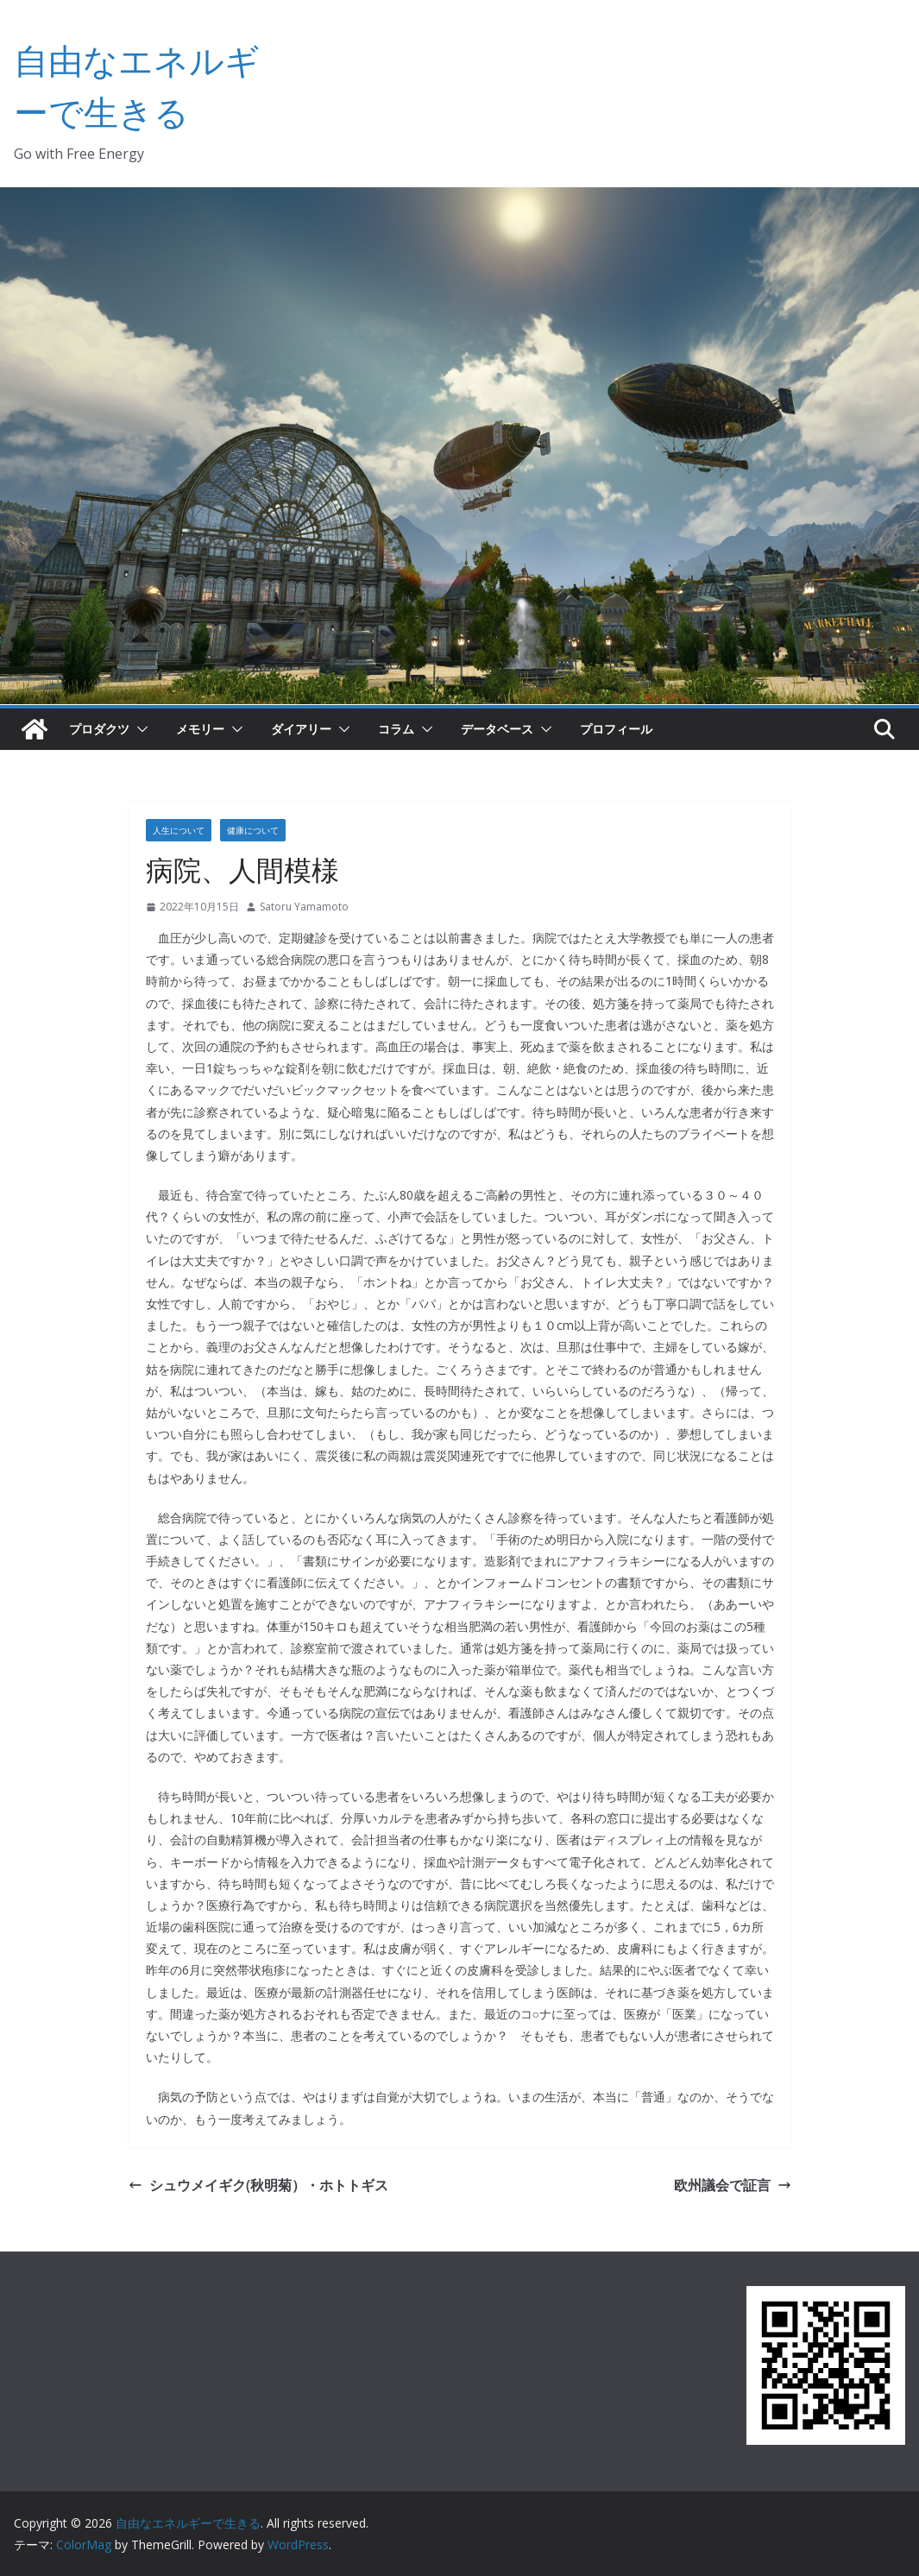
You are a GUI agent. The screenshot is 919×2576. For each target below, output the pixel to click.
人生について (179, 830)
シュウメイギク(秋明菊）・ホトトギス (258, 2185)
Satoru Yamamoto (304, 906)
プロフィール (616, 729)
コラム (396, 729)
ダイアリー (301, 729)
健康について (253, 830)
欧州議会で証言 (732, 2185)
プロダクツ (99, 729)
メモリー (200, 729)
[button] (138, 729)
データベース (497, 729)
